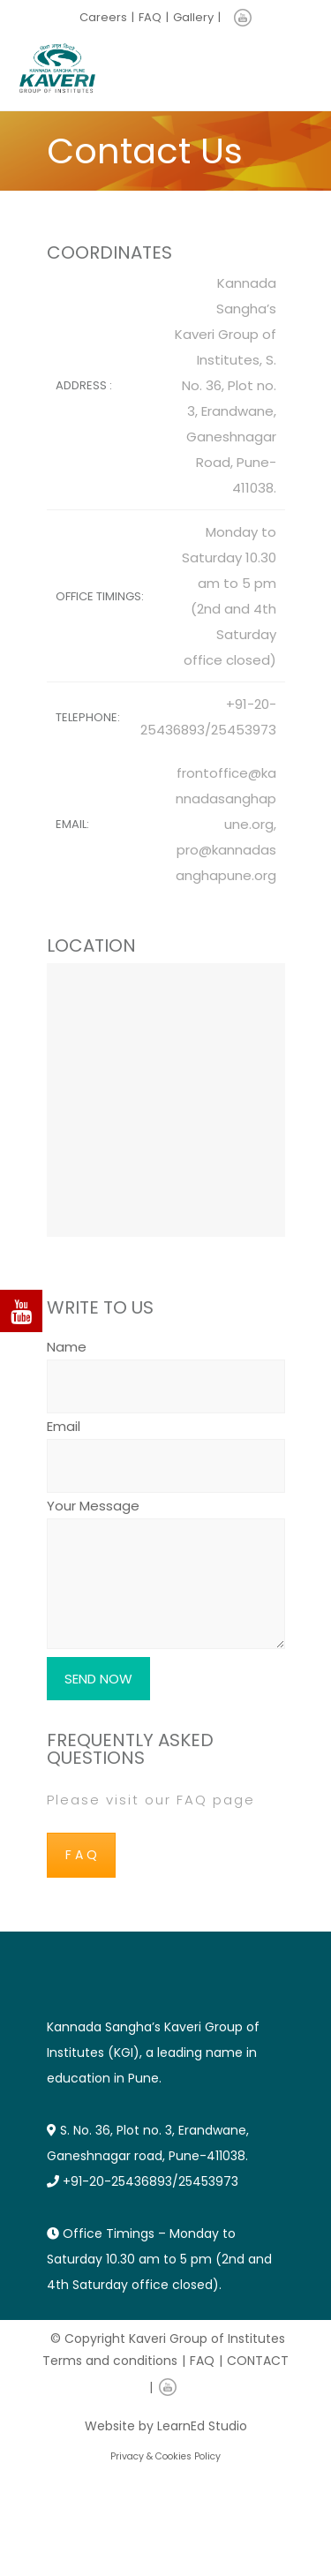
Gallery (193, 17)
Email (166, 1446)
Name (166, 1366)
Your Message (166, 1574)
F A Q (81, 1855)
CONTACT (258, 2360)
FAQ (150, 17)
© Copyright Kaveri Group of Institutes (167, 2338)
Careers (103, 17)
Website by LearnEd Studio (166, 2426)
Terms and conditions (109, 2360)
